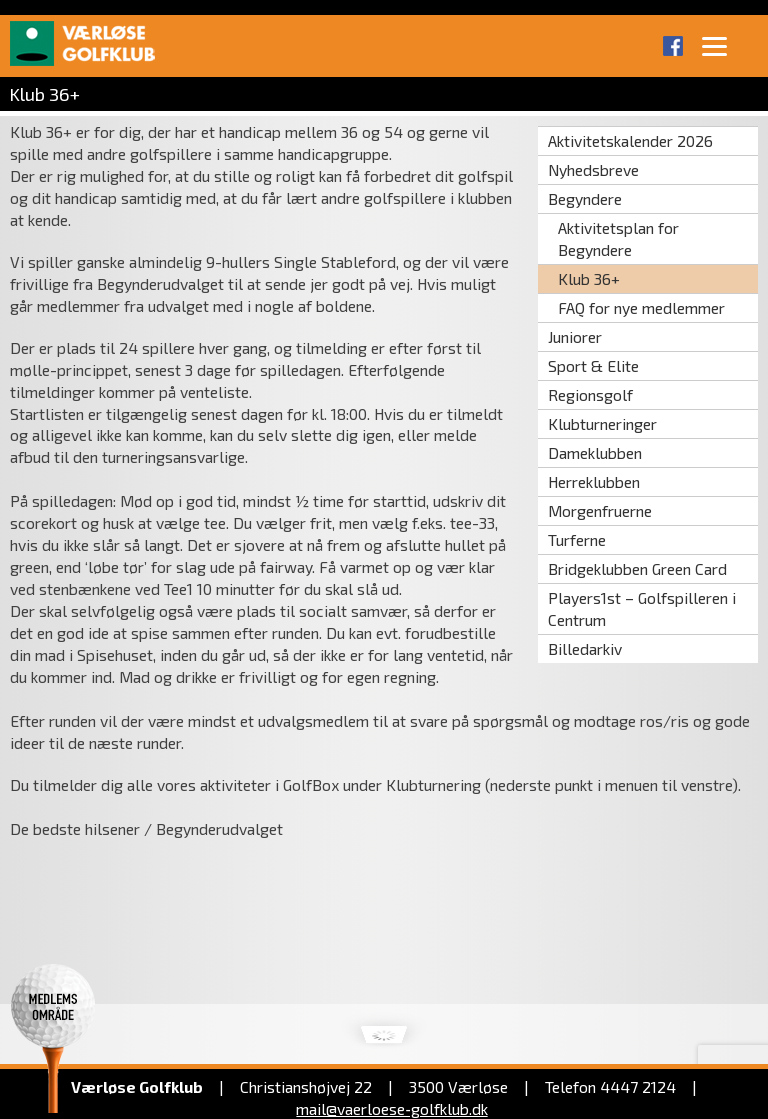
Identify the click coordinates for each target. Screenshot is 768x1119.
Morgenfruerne (600, 510)
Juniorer (575, 336)
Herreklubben (594, 481)
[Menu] (715, 45)
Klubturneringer (602, 423)
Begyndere (585, 198)
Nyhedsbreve (593, 169)
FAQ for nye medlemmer (641, 307)
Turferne (577, 539)
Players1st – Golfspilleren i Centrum (642, 608)
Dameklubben (595, 452)
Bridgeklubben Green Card (637, 568)
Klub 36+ (589, 278)
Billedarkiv (585, 648)
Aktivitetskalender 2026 (630, 140)
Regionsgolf (590, 394)
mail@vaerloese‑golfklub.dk (391, 1108)
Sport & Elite (593, 365)
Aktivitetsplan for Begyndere (618, 238)
